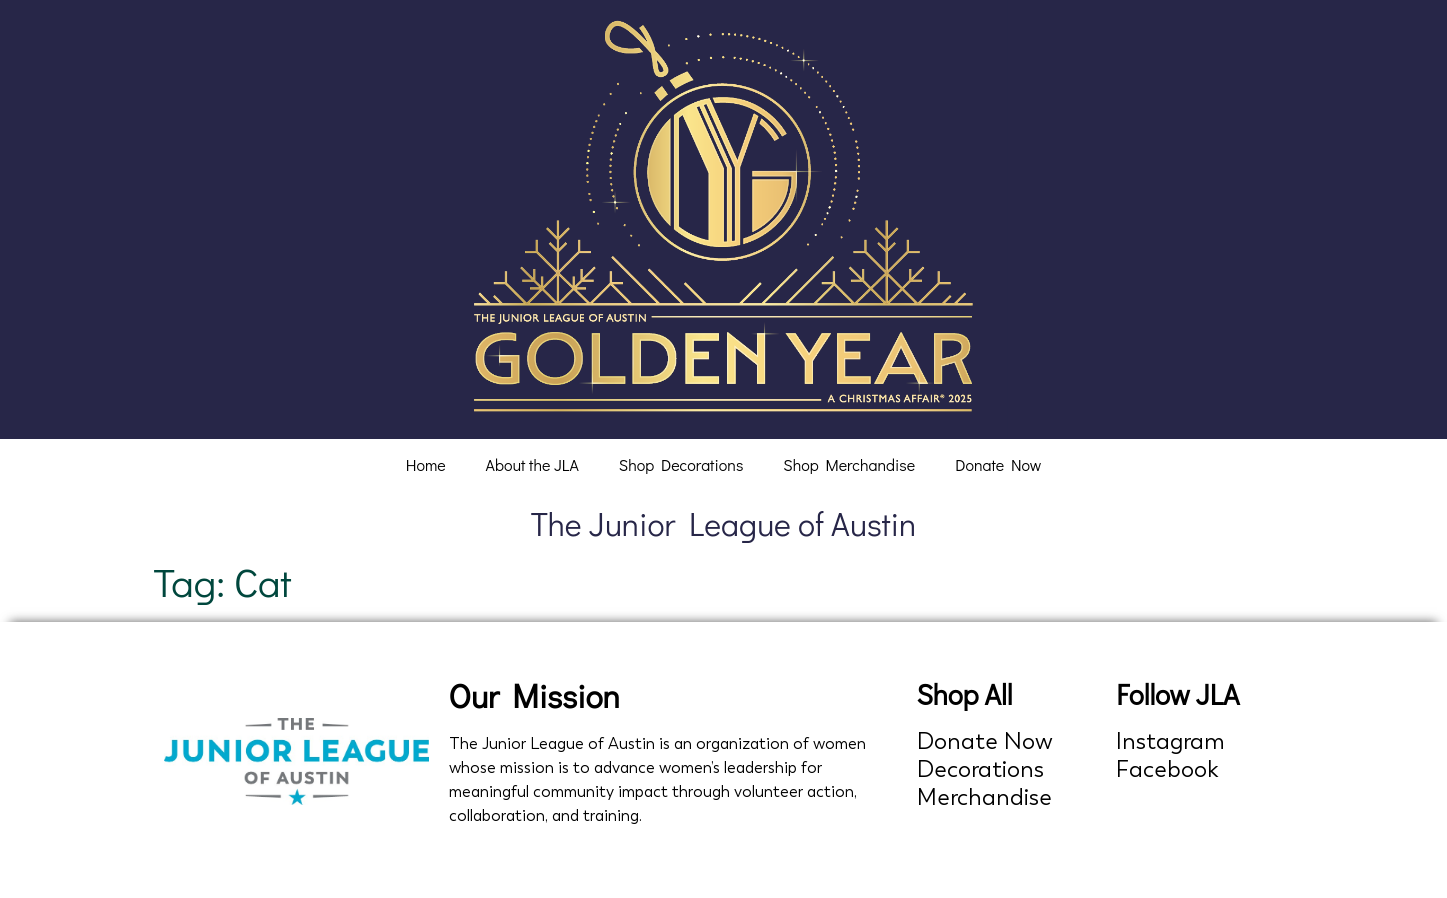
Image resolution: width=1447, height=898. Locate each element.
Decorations (980, 769)
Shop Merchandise (849, 464)
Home (426, 464)
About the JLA (532, 464)
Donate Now (998, 464)
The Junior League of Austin (724, 523)
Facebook (1167, 769)
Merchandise (984, 797)
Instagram (1170, 741)
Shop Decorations (681, 464)
